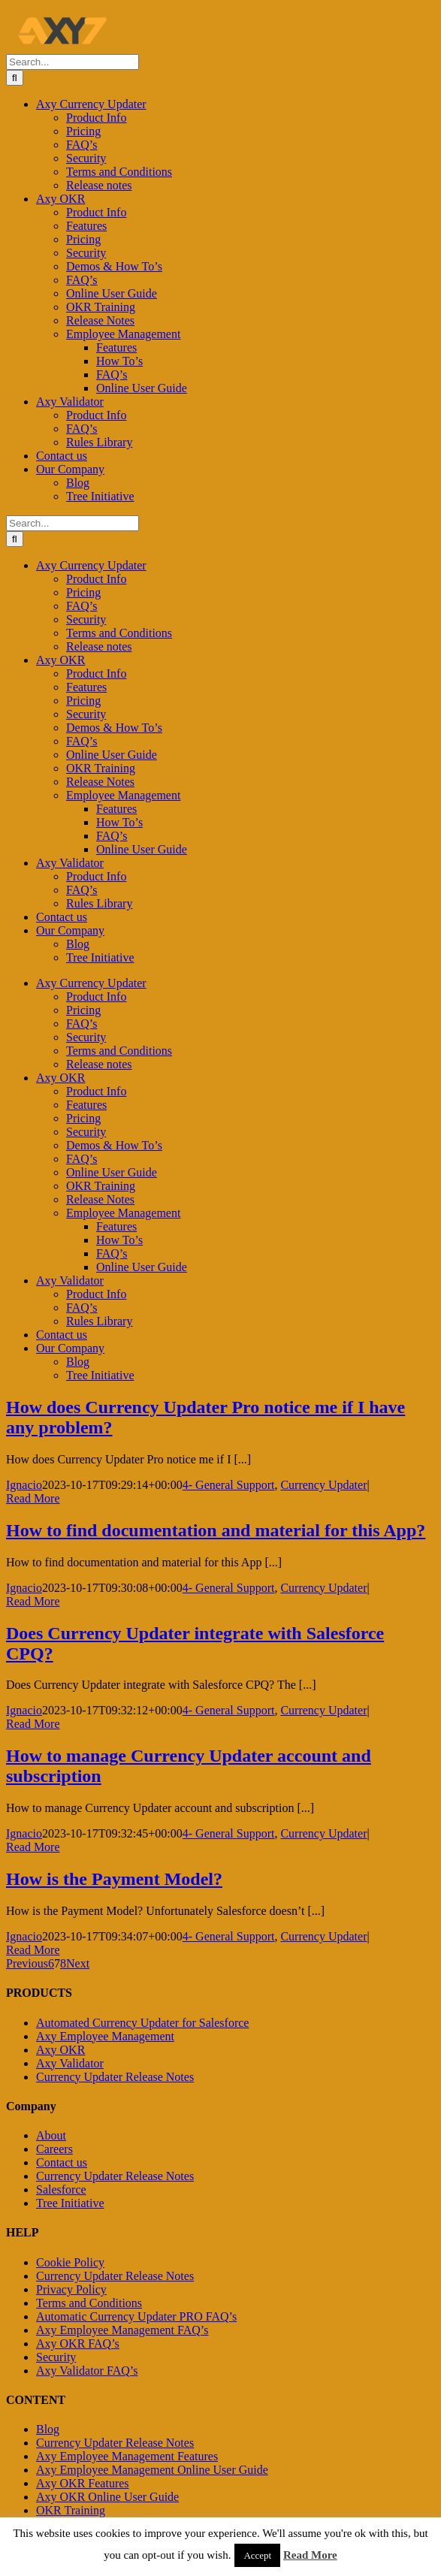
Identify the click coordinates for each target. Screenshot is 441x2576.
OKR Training (70, 2510)
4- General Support (229, 1484)
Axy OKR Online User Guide (107, 2496)
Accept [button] (257, 2555)
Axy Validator (70, 2063)
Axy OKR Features (82, 2483)
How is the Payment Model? (114, 1879)
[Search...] (72, 62)
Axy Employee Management (105, 2036)
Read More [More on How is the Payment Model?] (33, 1949)
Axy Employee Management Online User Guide (152, 2469)
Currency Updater (323, 1484)
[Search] (14, 78)
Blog (47, 2429)
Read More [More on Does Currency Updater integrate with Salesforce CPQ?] (33, 1723)
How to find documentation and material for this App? (215, 1530)
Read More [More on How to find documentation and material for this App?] (33, 1601)
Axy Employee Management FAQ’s (122, 2330)
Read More (310, 2555)
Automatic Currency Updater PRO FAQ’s (136, 2316)
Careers (54, 2149)
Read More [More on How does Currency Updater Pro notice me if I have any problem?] (33, 1498)
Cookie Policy (70, 2262)
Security (56, 2357)
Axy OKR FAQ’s (77, 2343)
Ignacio (24, 1484)
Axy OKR (60, 2049)
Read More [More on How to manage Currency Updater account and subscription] (33, 1847)
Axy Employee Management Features (127, 2456)
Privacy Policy (71, 2289)
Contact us (61, 2162)
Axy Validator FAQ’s (86, 2370)
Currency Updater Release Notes (115, 2076)
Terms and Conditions (89, 2303)
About (51, 2135)
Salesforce (61, 2189)
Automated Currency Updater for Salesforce (142, 2022)
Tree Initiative (70, 2203)
